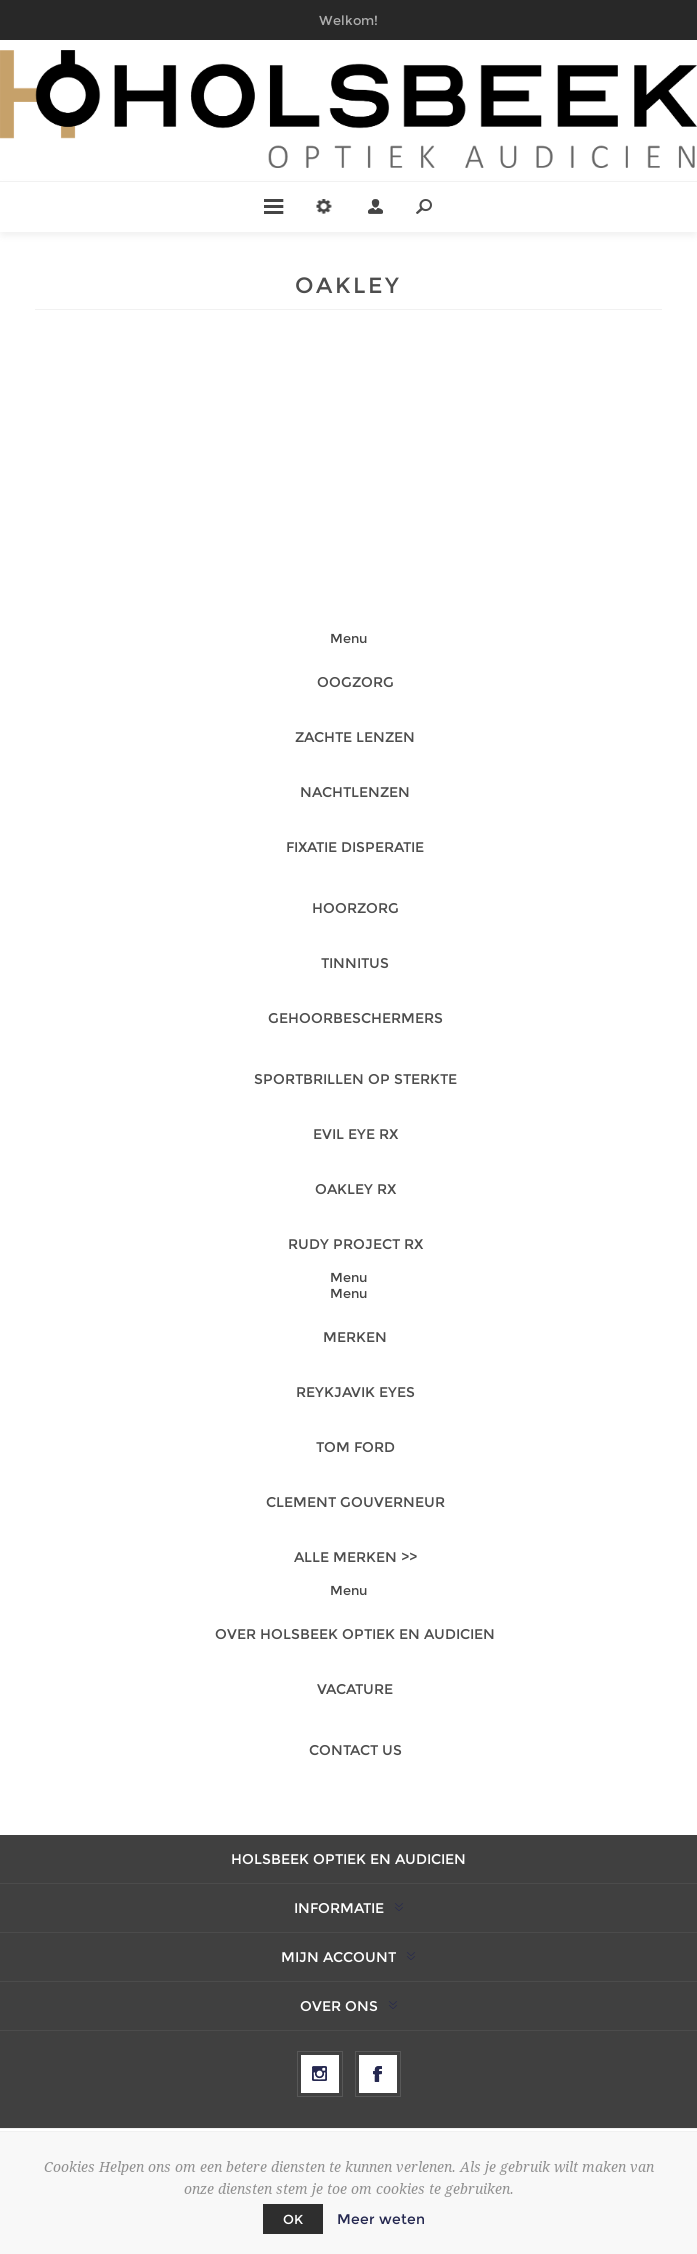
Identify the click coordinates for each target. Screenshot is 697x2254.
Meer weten (381, 2219)
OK (293, 2219)
